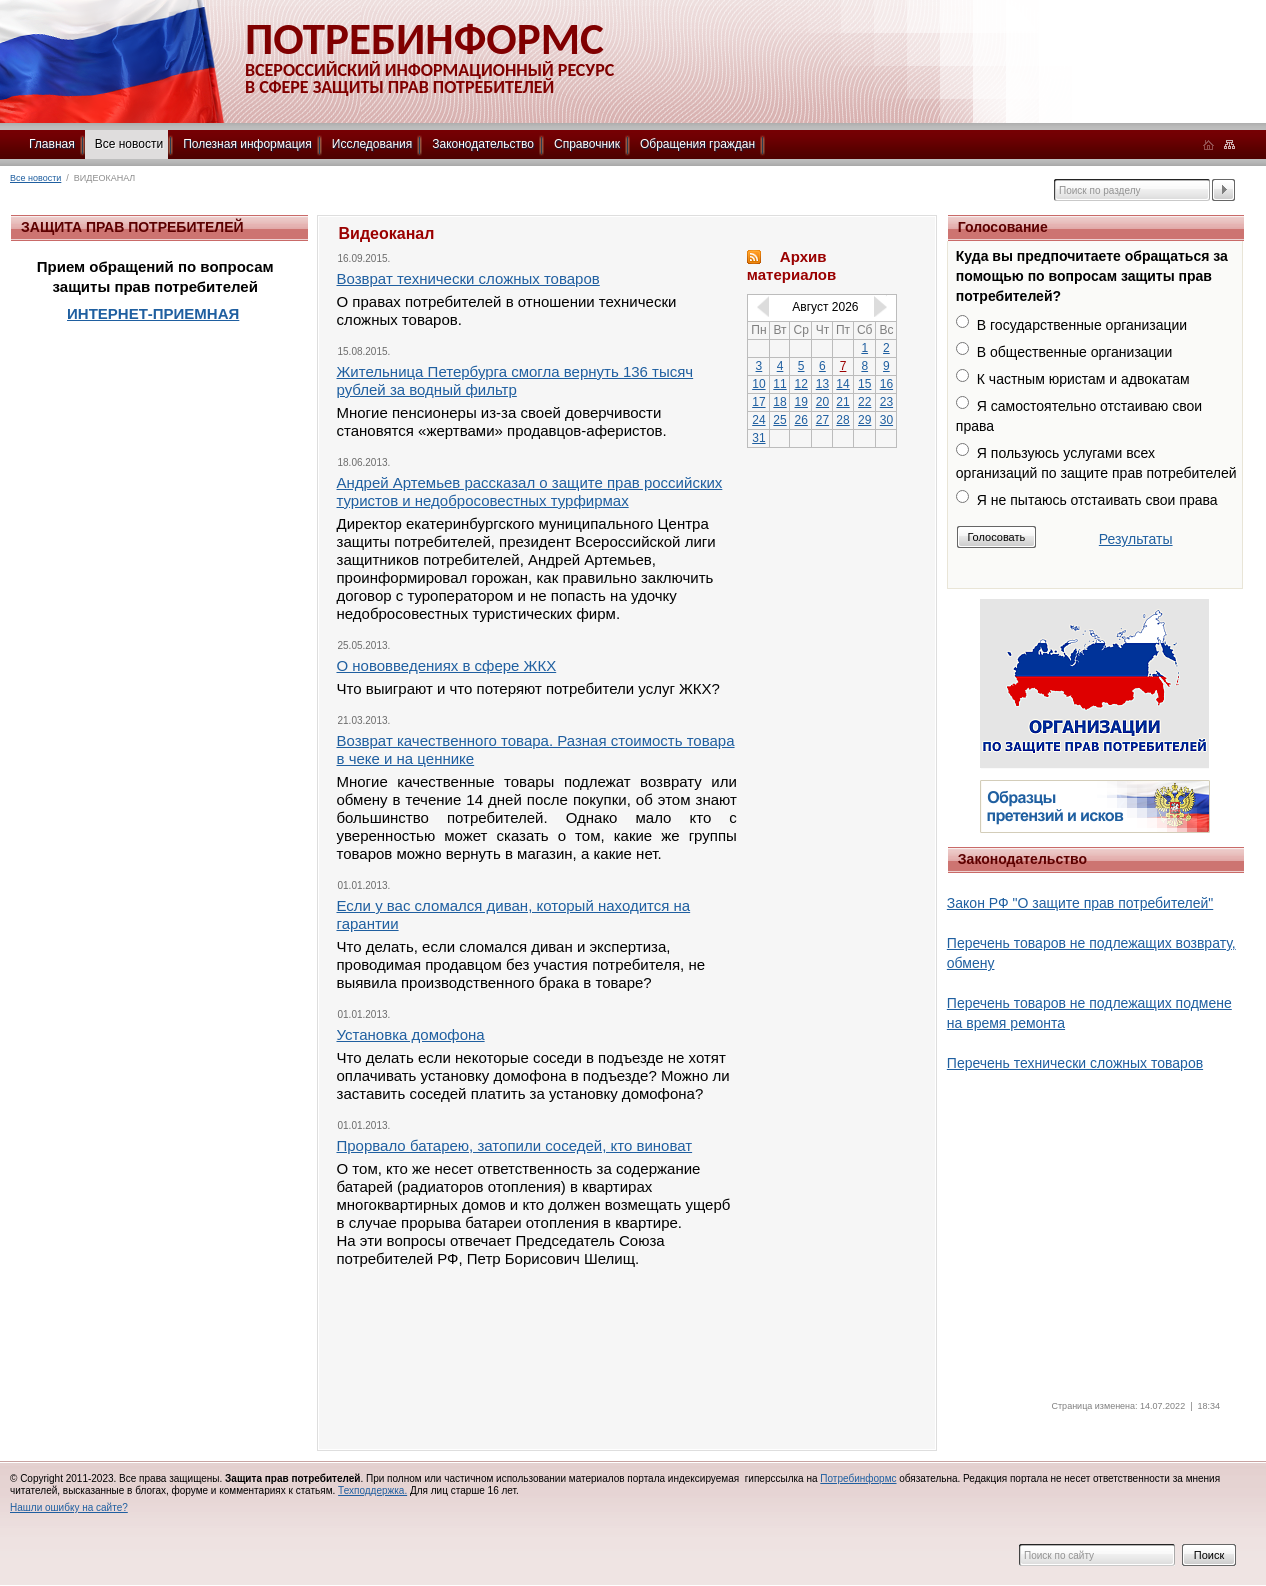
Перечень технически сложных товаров (1075, 1063)
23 (886, 402)
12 (801, 384)
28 (842, 420)
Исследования (372, 144)
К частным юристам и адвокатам (1083, 379)
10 (758, 384)
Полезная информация (247, 144)
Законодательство (483, 144)
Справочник (587, 144)
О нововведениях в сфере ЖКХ (447, 665)
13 (822, 384)
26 (801, 420)
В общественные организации (1074, 352)
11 (779, 384)
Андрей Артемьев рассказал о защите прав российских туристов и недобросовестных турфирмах (530, 491)
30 (886, 420)
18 (779, 402)
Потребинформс (858, 1478)
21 (842, 402)
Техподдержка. (372, 1490)
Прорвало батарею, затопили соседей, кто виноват (515, 1145)
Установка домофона (411, 1034)
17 (758, 402)
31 (758, 438)
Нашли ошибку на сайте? (69, 1507)
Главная (52, 144)
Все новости (129, 144)
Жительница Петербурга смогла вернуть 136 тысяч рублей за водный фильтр (515, 380)
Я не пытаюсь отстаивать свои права (1097, 500)
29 (864, 420)
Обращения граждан (697, 144)
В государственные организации (1082, 325)
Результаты (1136, 539)
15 (864, 384)
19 (801, 402)
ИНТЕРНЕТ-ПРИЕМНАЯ (153, 313)
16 (886, 384)
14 (842, 384)
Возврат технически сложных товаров (468, 278)
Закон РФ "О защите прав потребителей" (1080, 903)
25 (779, 420)
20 (822, 402)
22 (864, 402)
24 (758, 420)
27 (822, 420)
